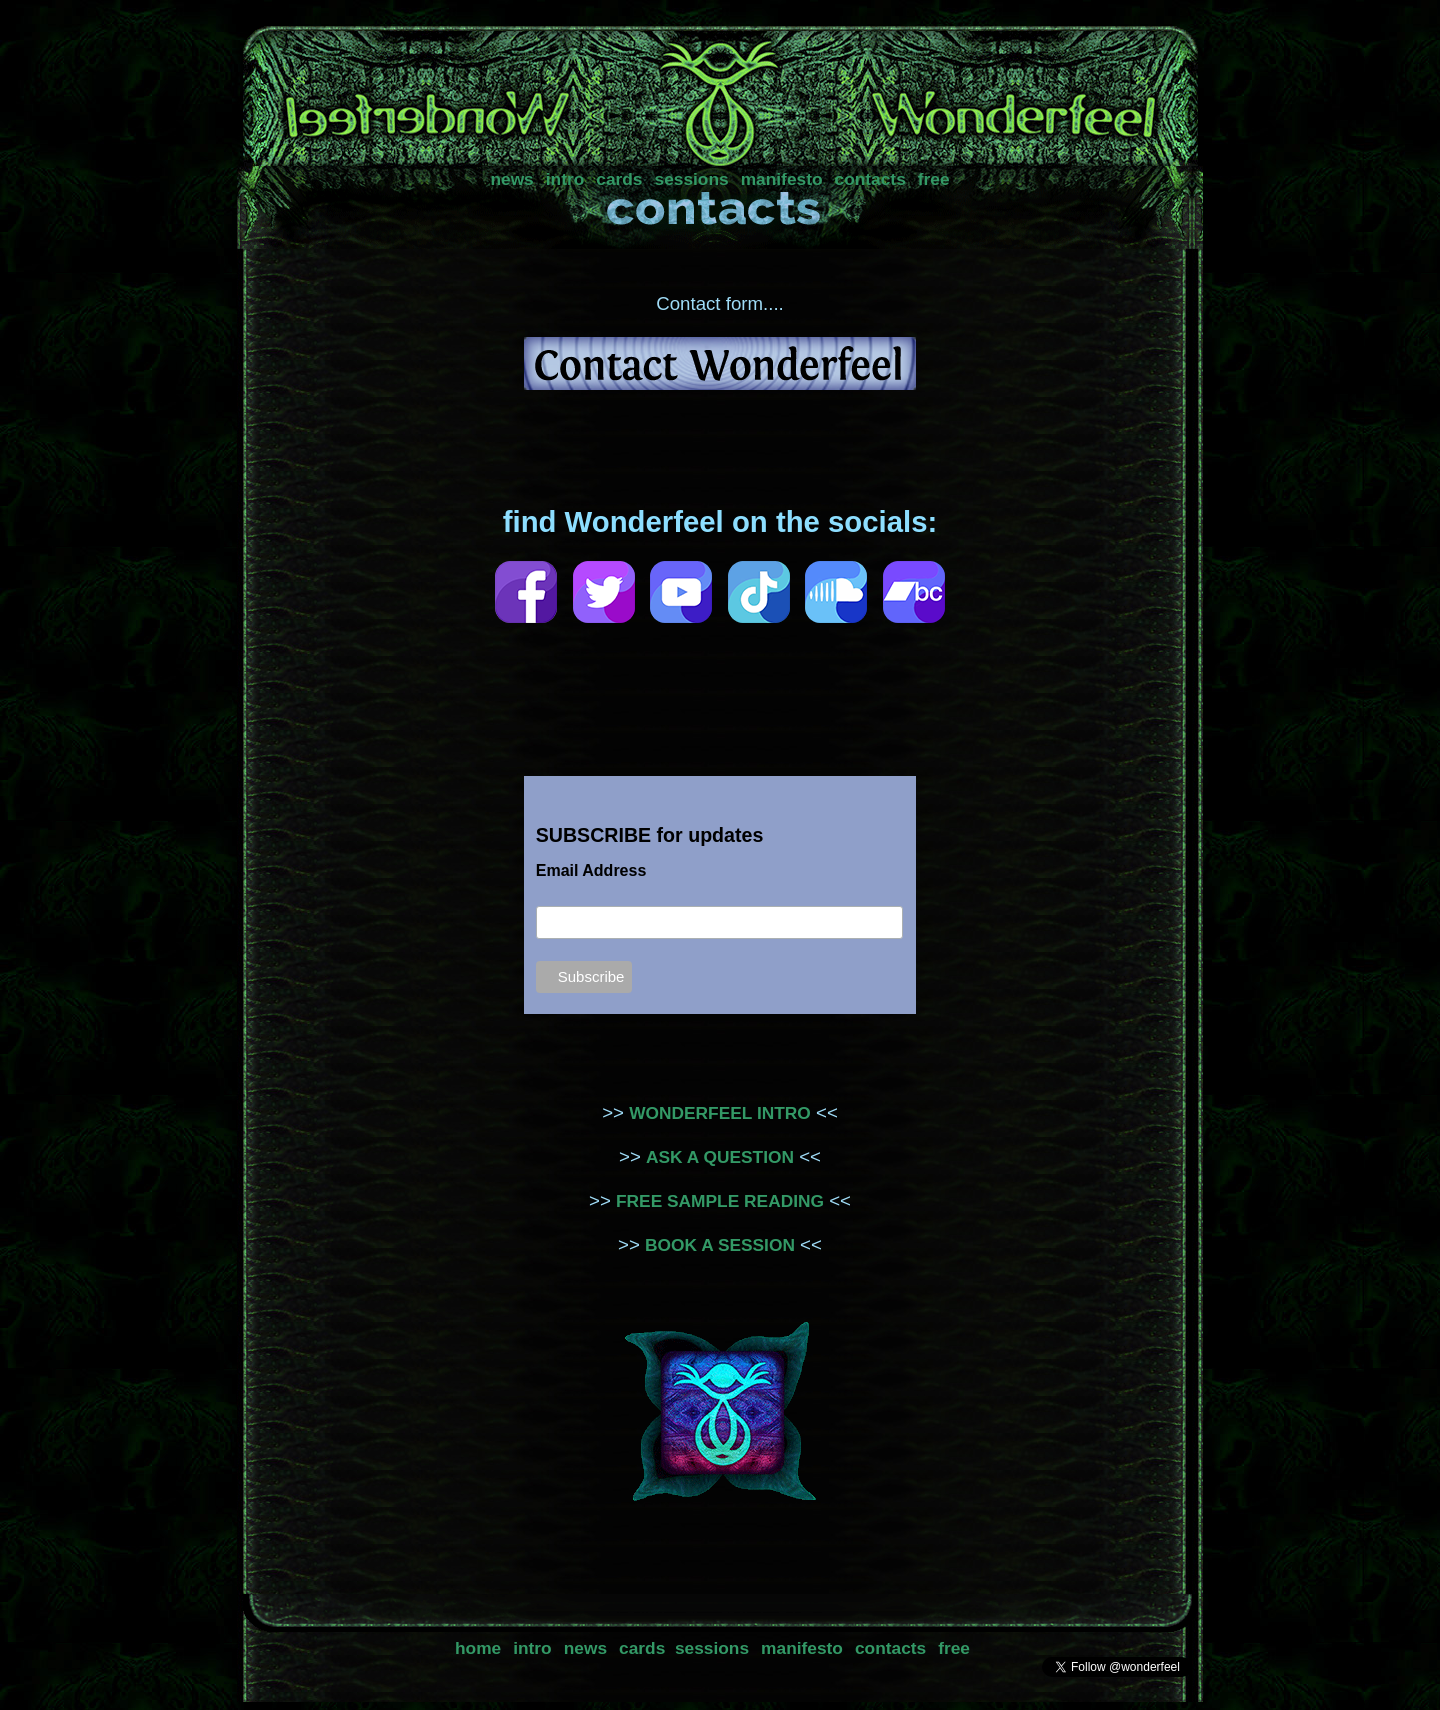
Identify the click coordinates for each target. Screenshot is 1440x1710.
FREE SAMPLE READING (720, 1201)
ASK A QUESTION (720, 1157)
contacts (870, 179)
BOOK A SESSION (720, 1245)
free (934, 179)
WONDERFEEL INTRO (720, 1113)
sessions (692, 179)
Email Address (591, 870)
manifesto (782, 179)
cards (619, 179)
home (478, 1648)
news (511, 179)
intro (565, 179)
